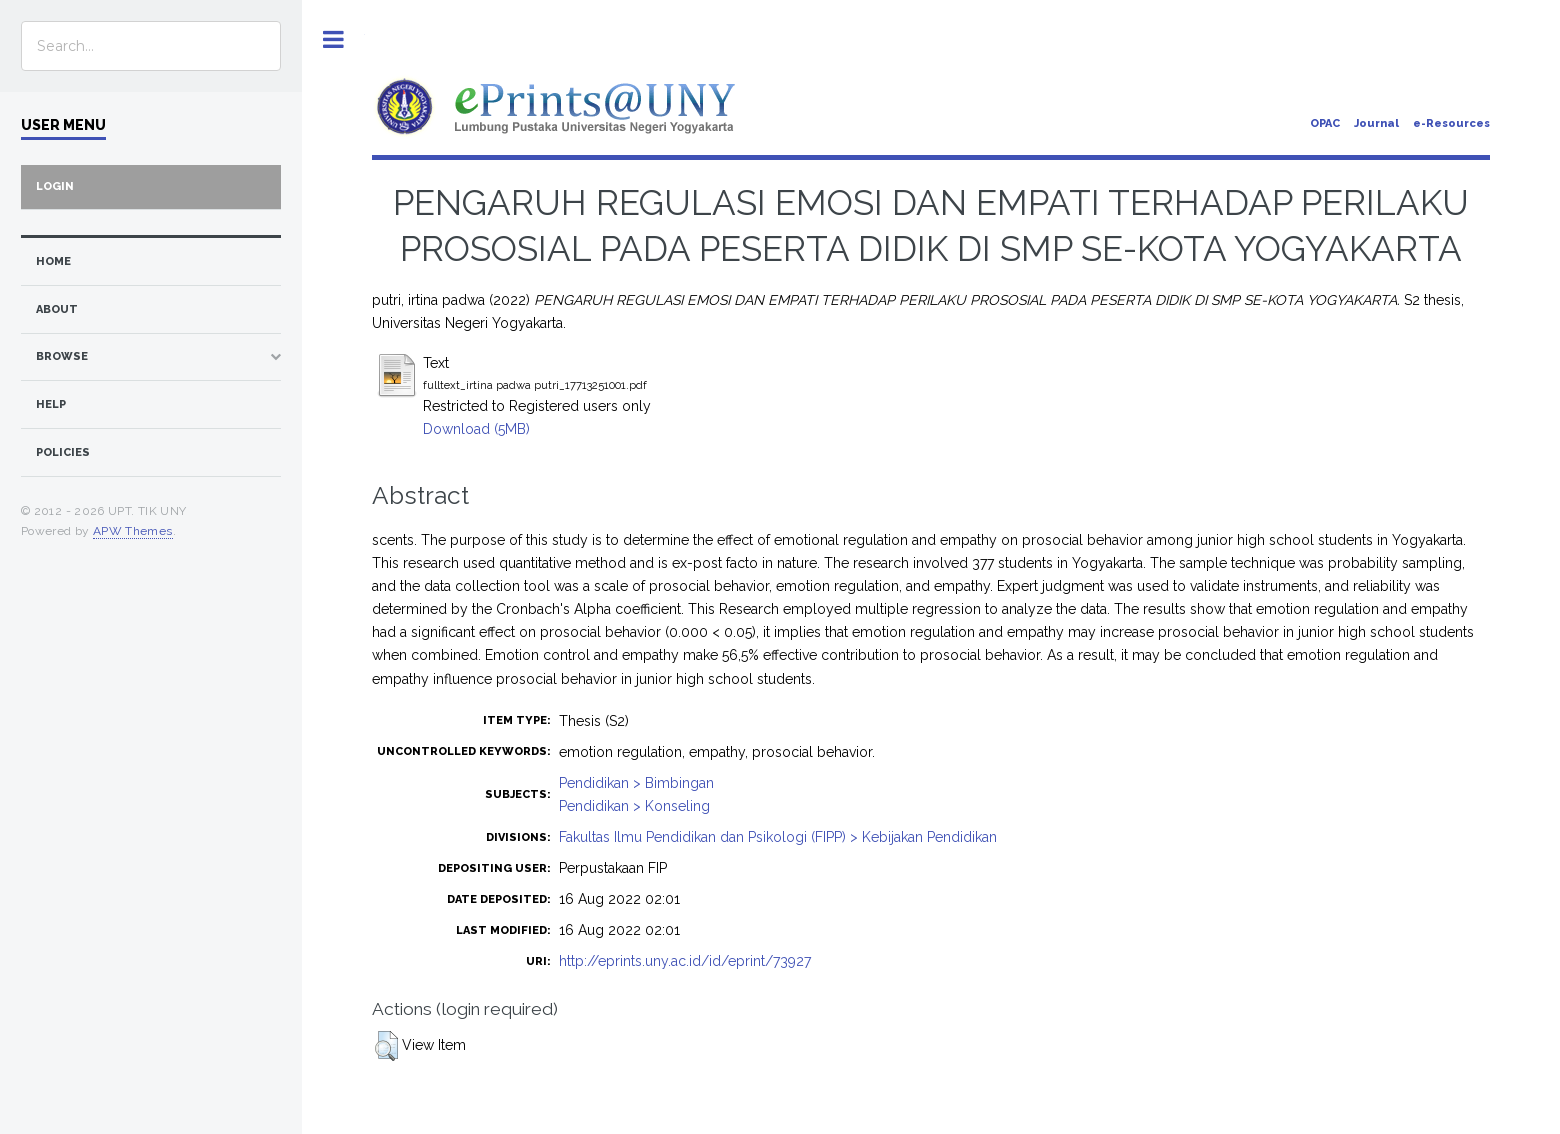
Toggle (333, 39)
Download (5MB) (476, 429)
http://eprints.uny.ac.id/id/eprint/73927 (685, 961)
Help (51, 404)
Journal (1376, 123)
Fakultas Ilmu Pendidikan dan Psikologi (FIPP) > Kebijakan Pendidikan (778, 837)
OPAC (1325, 123)
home (53, 261)
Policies (63, 452)
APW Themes (133, 531)
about (57, 309)
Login (55, 186)
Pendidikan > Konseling (634, 806)
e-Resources (1451, 123)
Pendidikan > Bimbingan (636, 783)
